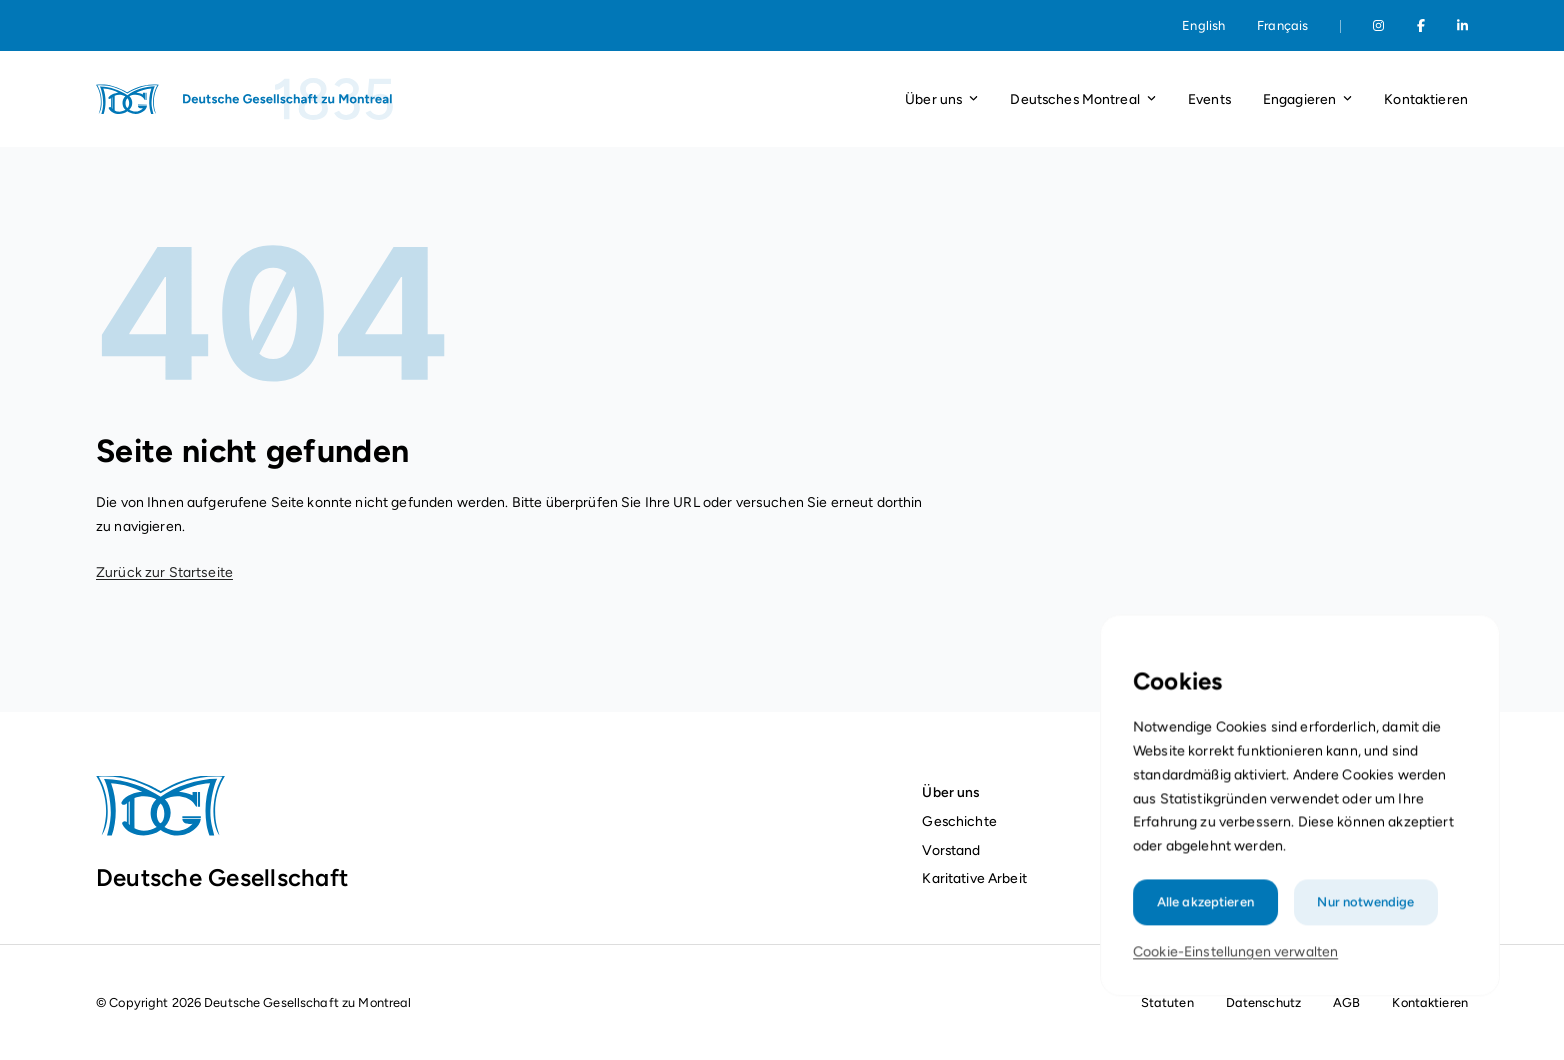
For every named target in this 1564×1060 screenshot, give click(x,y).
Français (1282, 25)
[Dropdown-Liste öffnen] (973, 99)
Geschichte (959, 821)
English (1203, 25)
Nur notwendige (1364, 919)
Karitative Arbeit (974, 878)
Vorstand (951, 850)
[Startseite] (246, 99)
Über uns (950, 792)
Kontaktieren (1426, 99)
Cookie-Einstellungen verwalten (1237, 968)
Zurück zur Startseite (164, 572)
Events (1209, 99)
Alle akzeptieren (1208, 919)
